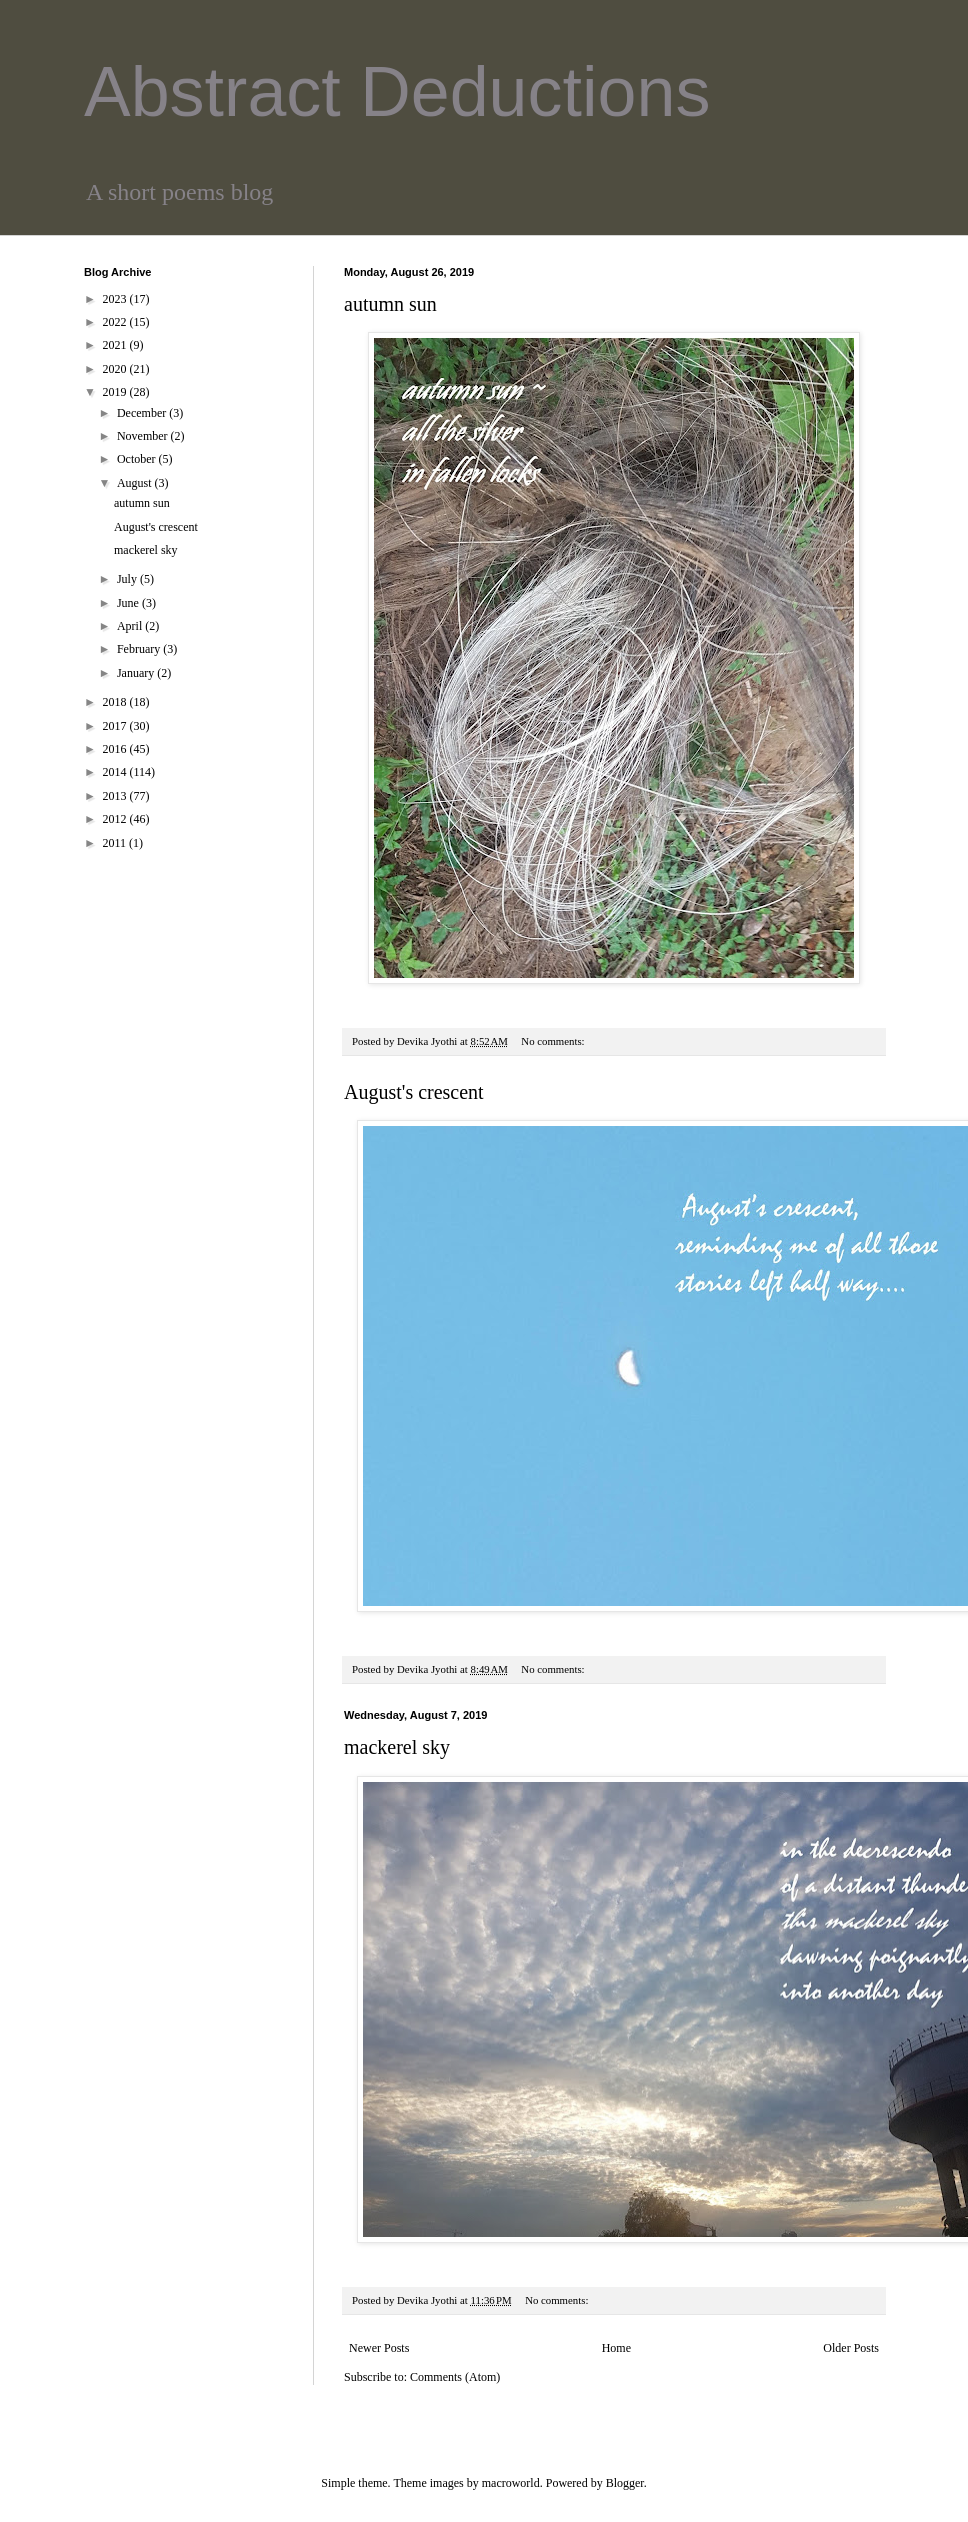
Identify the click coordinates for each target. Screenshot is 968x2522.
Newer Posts (379, 2348)
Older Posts (851, 2348)
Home (616, 2348)
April (131, 626)
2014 (116, 772)
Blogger (625, 2483)
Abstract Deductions (397, 92)
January (137, 673)
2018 (116, 702)
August (136, 483)
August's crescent (414, 1092)
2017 (116, 726)
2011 (116, 843)
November (144, 436)
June (129, 603)
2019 (116, 392)
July (128, 579)
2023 (116, 299)
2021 (116, 345)
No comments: (554, 1041)
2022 (116, 322)
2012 (116, 819)
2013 (116, 796)
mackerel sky (397, 1747)
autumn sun (390, 304)
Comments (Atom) (455, 2377)
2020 (116, 369)
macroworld (511, 2483)
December (143, 413)
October (138, 459)
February (140, 649)
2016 (116, 749)
